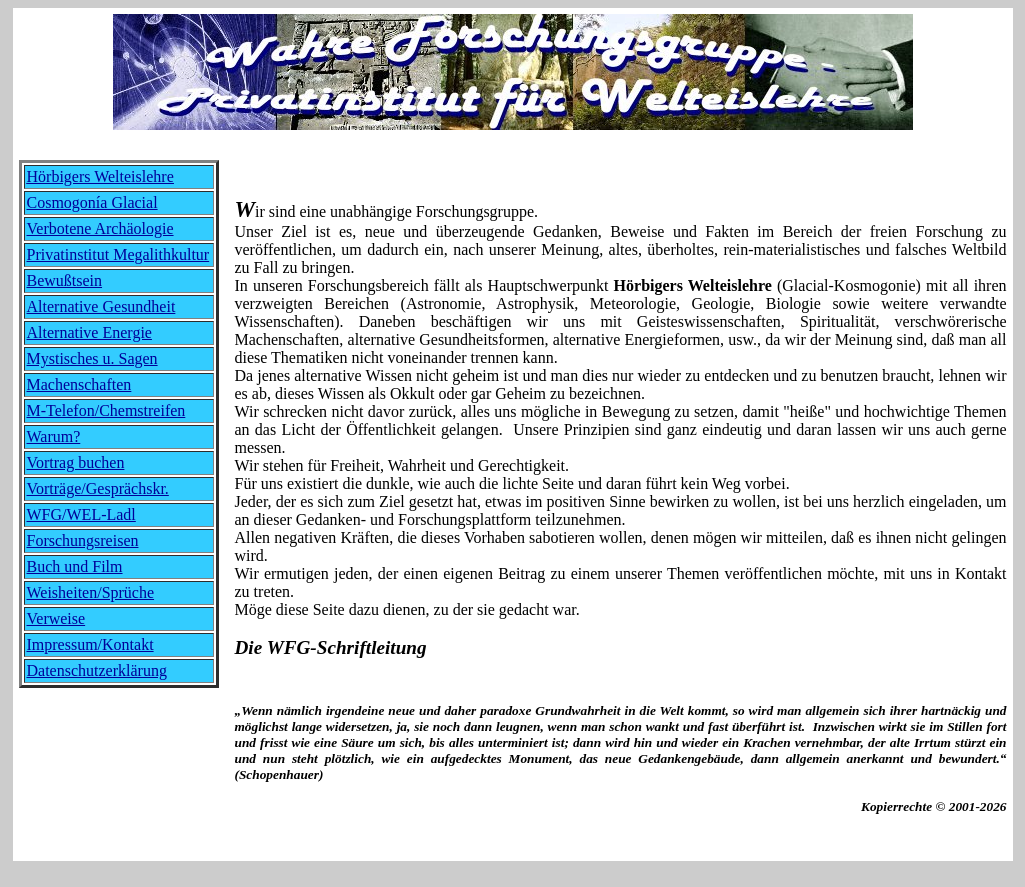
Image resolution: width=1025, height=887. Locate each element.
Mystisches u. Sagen (92, 358)
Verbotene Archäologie (100, 228)
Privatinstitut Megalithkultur (118, 254)
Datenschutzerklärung (97, 670)
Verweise (56, 618)
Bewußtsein (65, 280)
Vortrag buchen (76, 462)
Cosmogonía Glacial (92, 202)
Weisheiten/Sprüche (91, 592)
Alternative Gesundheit (101, 306)
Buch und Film (75, 566)
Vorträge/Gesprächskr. (98, 488)
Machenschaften (79, 384)
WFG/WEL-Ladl (81, 514)
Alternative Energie (89, 332)
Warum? (54, 436)
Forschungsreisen (83, 540)
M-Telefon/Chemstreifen (106, 410)
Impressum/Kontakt (90, 644)
